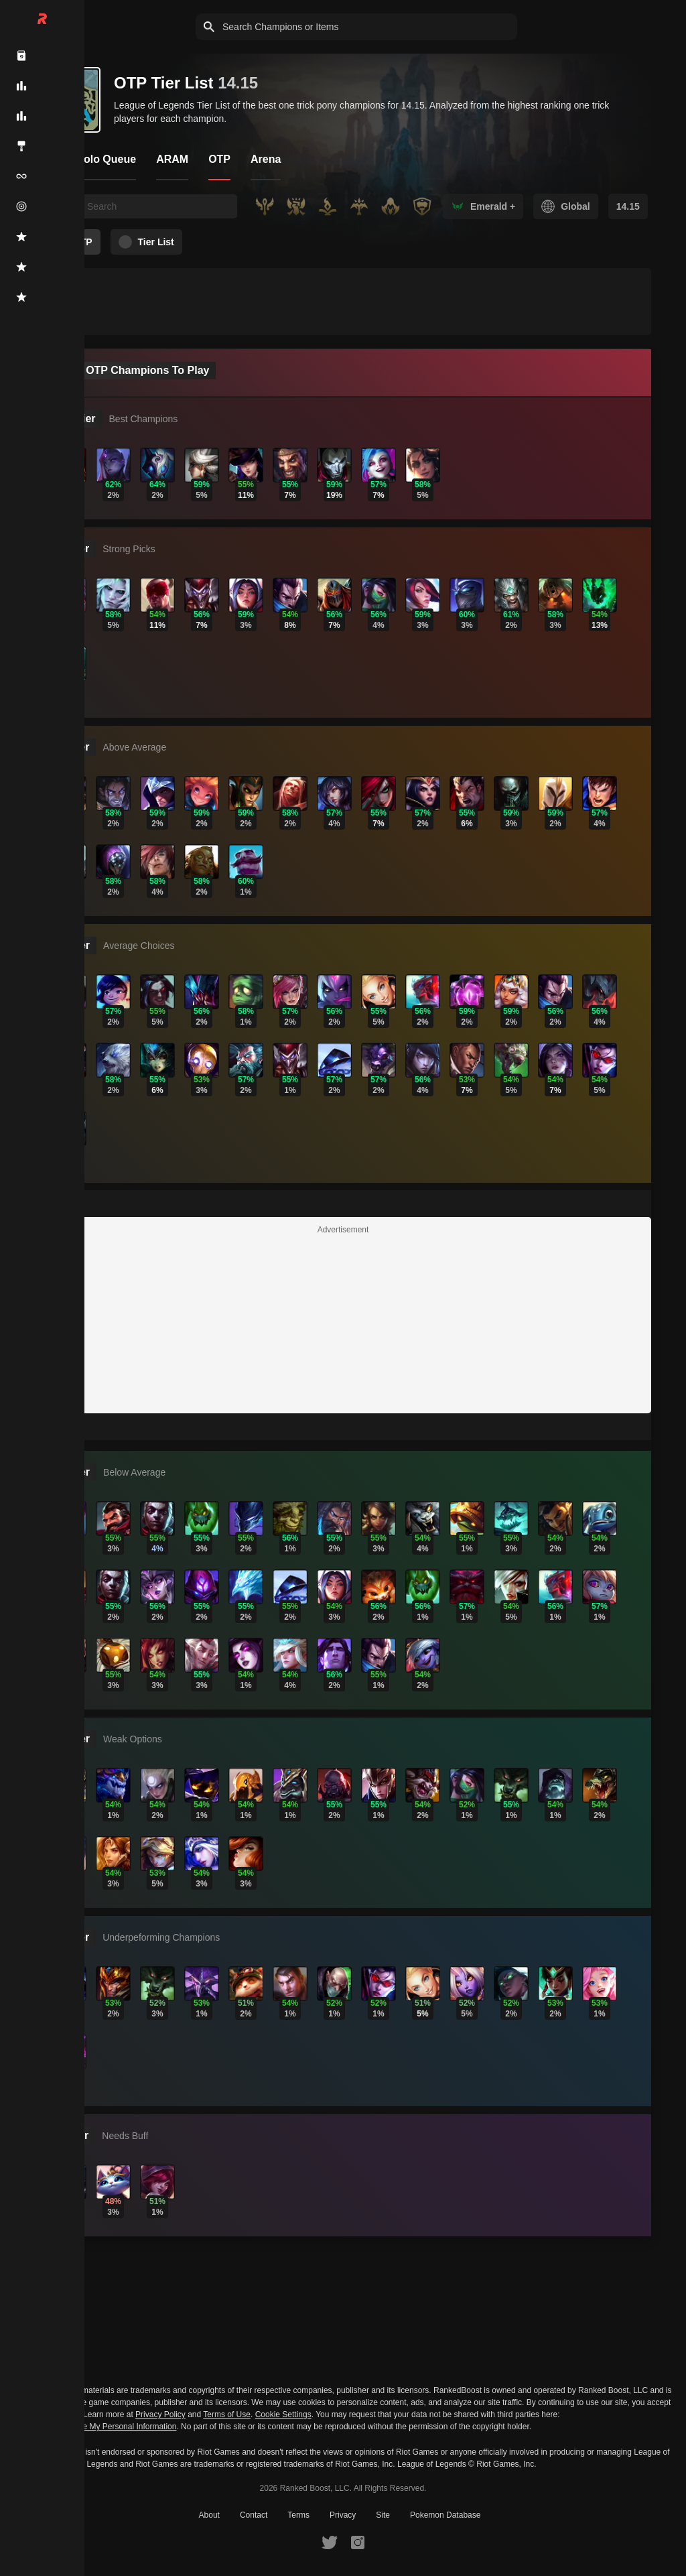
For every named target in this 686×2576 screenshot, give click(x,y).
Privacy (343, 2515)
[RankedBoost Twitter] (330, 2541)
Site (383, 2515)
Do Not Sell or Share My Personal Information (94, 2427)
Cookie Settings (283, 2414)
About (209, 2515)
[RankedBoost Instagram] (357, 2541)
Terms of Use (227, 2414)
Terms (298, 2515)
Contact (253, 2515)
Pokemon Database (445, 2515)
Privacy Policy (160, 2414)
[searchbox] (158, 206)
